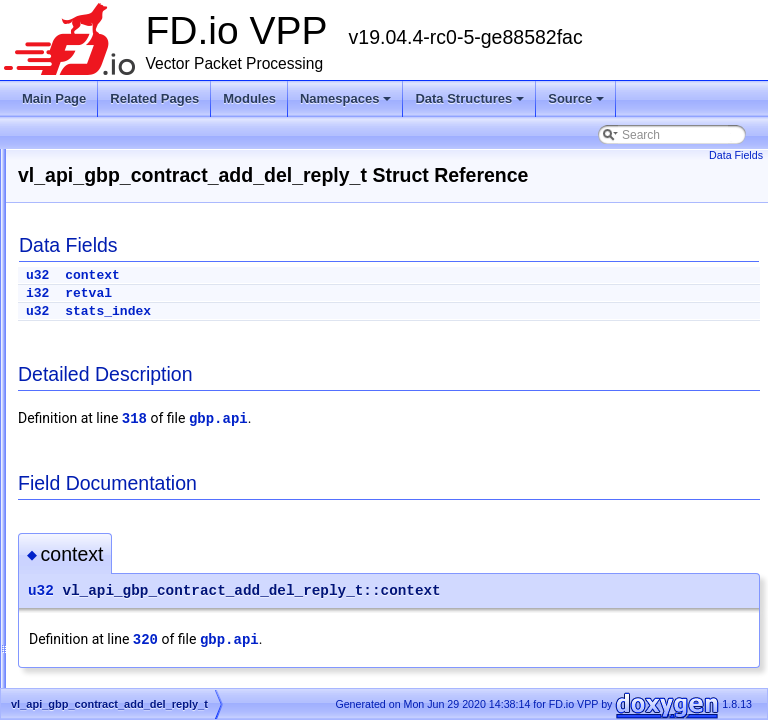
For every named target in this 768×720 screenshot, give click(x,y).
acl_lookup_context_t (122, 666)
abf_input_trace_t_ (115, 498)
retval (338, 316)
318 (384, 442)
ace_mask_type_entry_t (129, 570)
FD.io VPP (46, 162)
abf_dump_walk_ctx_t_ (127, 474)
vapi (77, 426)
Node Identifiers (76, 306)
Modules (249, 98)
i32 (287, 316)
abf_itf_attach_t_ (110, 522)
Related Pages (154, 98)
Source (577, 104)
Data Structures (471, 104)
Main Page (54, 98)
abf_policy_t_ (101, 546)
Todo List (58, 282)
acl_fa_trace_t (103, 618)
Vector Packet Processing (102, 186)
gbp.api (468, 442)
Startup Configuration (90, 258)
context (342, 298)
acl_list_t (89, 642)
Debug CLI (62, 234)
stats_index (358, 334)
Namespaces (347, 104)
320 (395, 663)
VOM (79, 450)
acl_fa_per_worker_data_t (135, 594)
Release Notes (73, 210)
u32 (287, 298)
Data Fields (736, 155)
